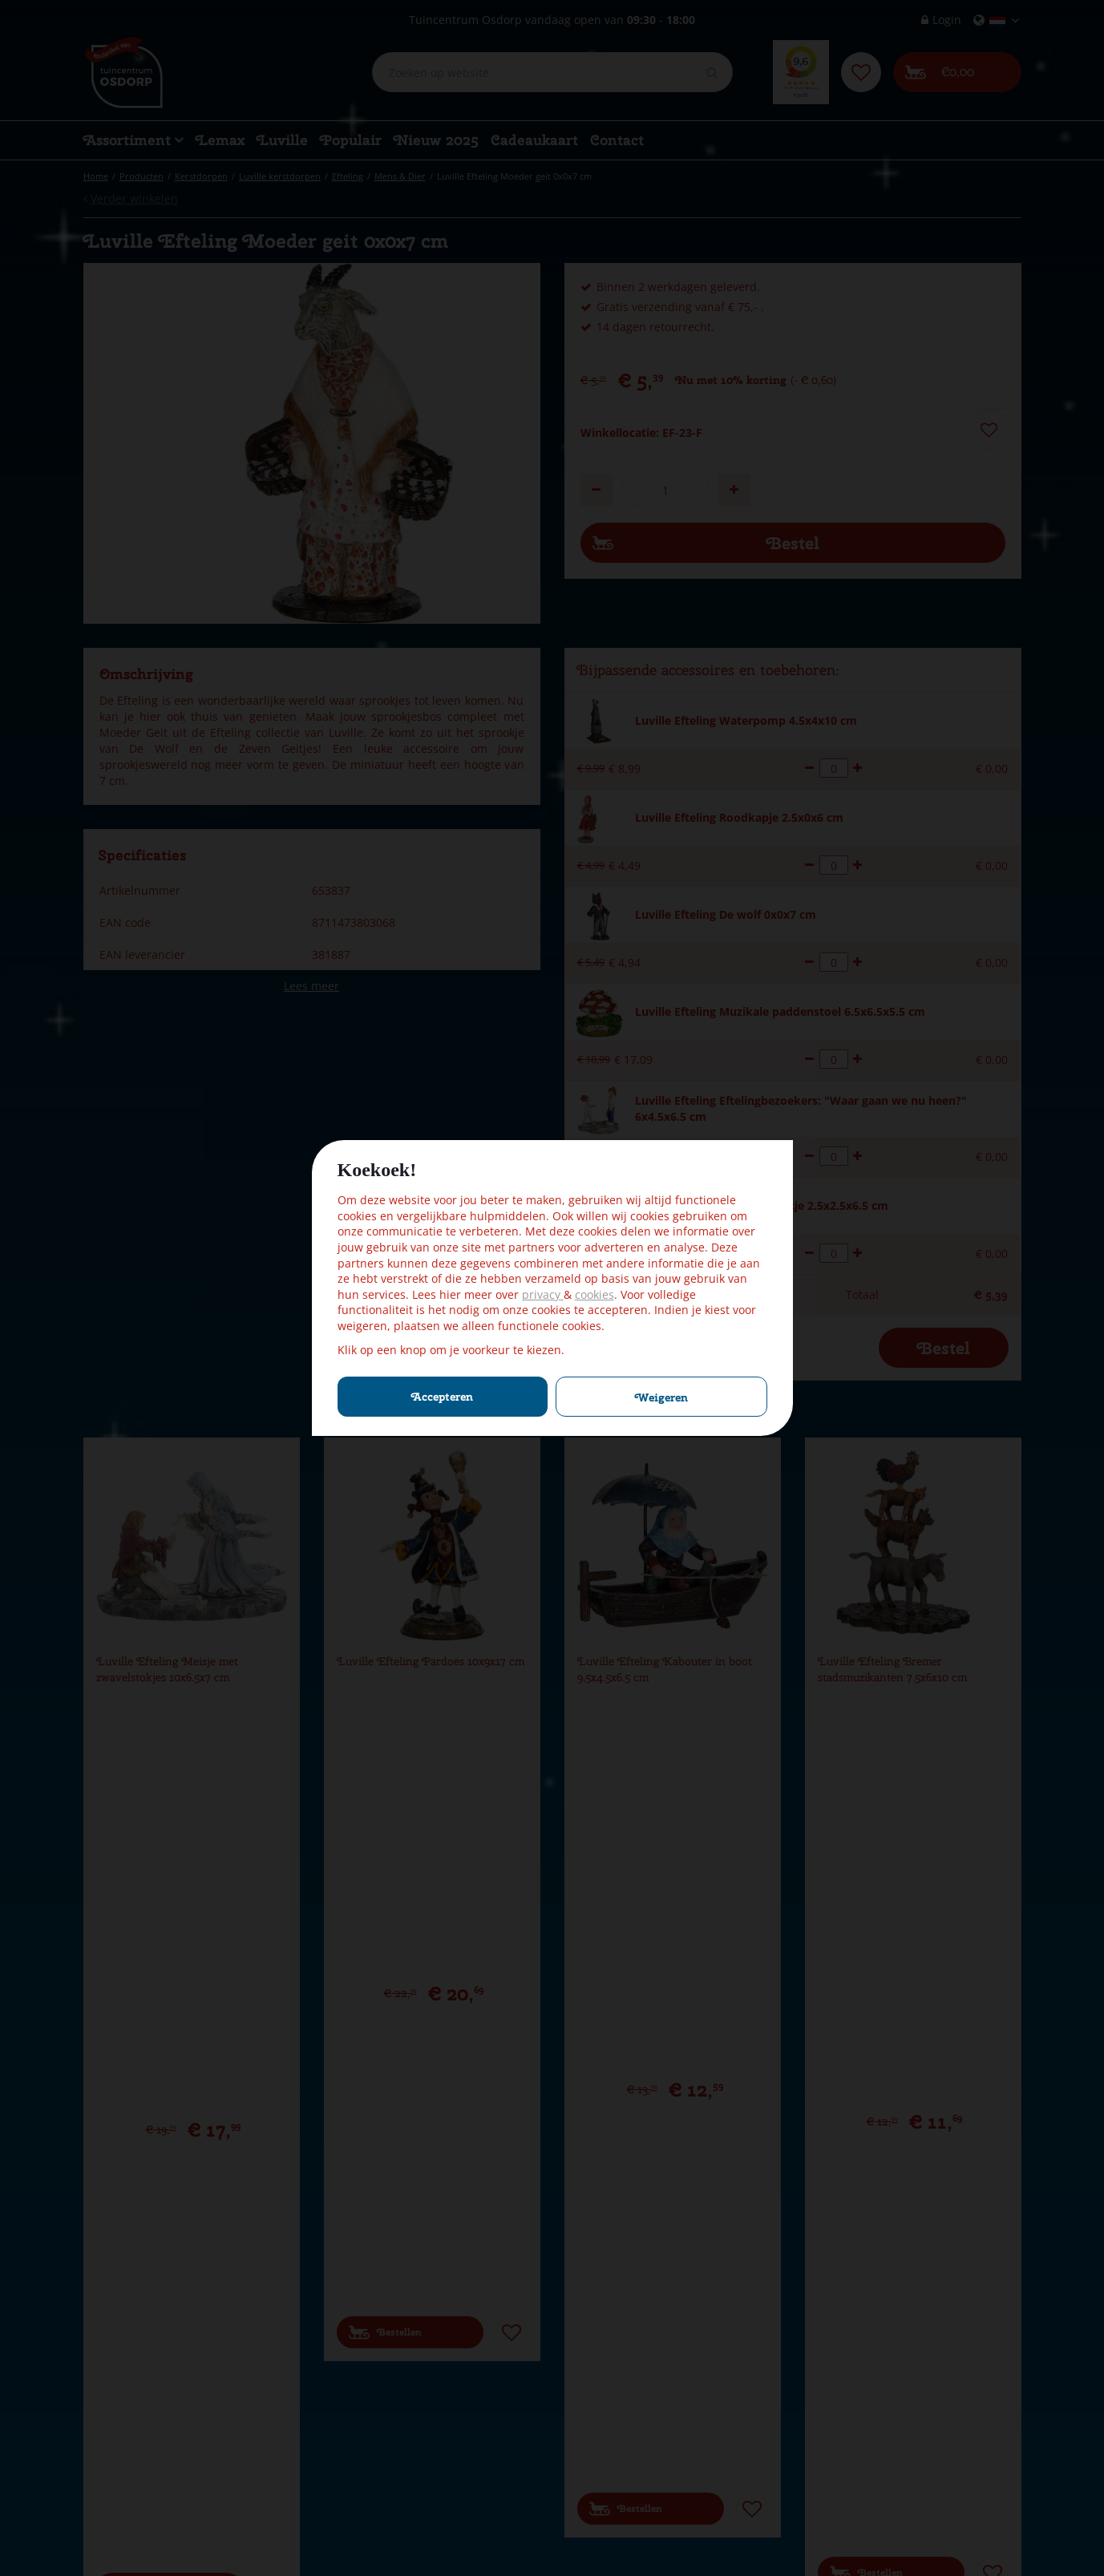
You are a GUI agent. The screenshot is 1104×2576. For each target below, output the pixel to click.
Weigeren (661, 1397)
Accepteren (442, 1396)
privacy (543, 1294)
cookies (594, 1294)
